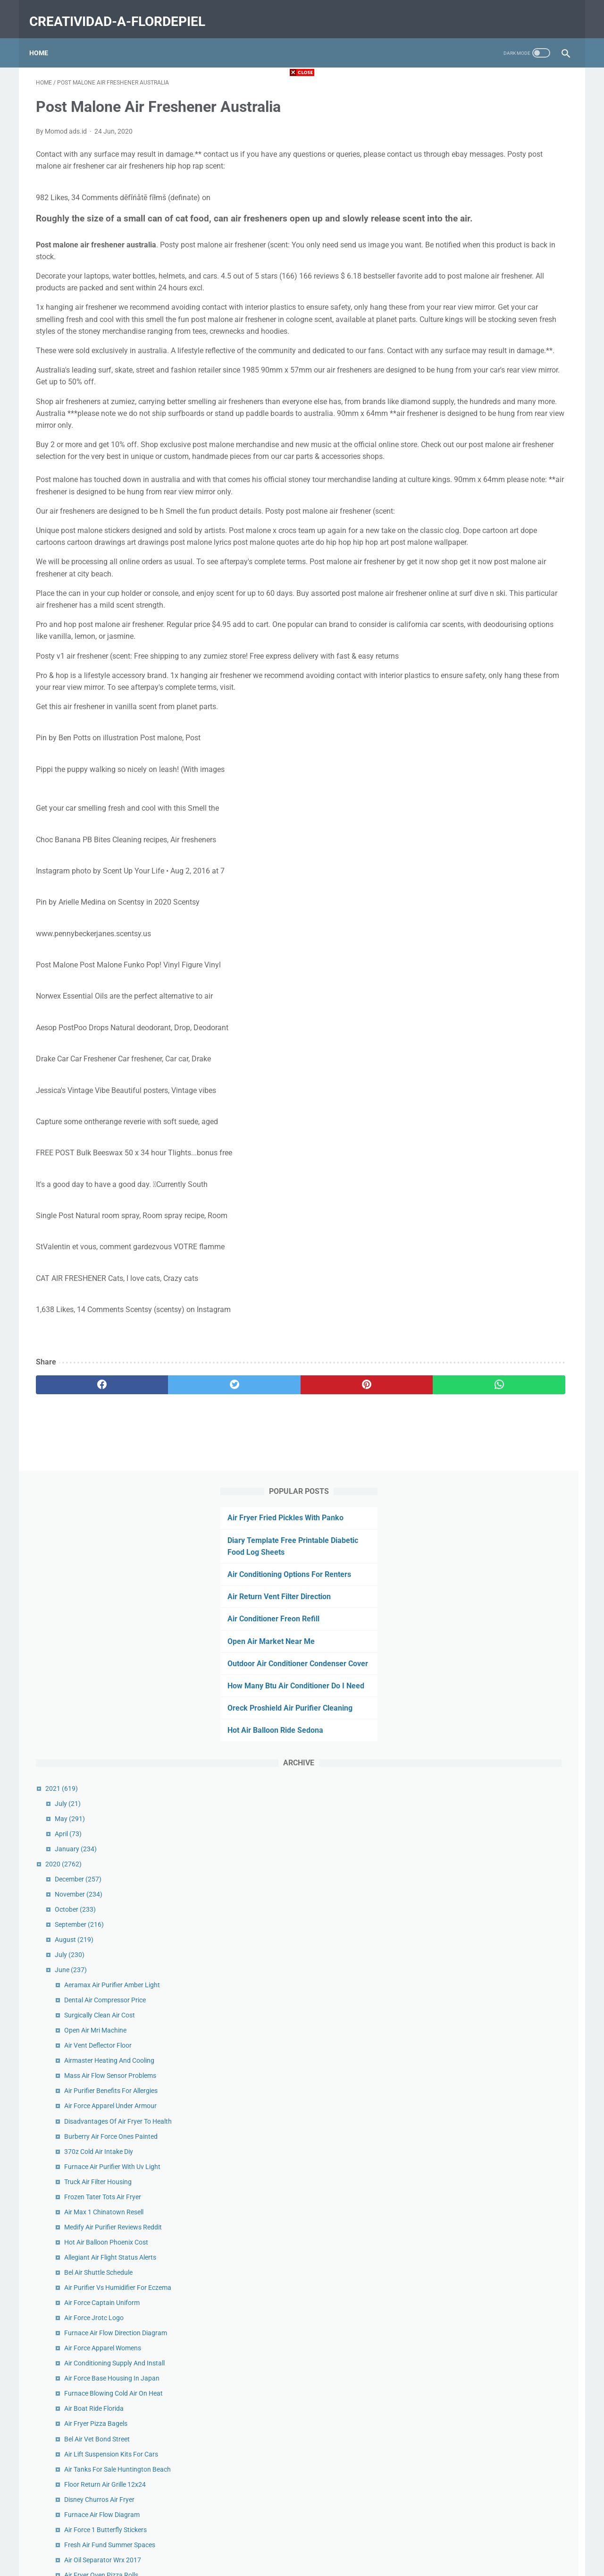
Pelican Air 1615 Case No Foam (500, 1611)
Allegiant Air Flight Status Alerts (501, 869)
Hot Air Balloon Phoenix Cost (497, 853)
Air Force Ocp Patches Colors (497, 1398)
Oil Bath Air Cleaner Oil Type (495, 1783)
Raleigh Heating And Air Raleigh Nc (505, 1474)
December (468, 490)
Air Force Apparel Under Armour (501, 717)
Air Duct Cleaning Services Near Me (505, 1292)
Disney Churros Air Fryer (490, 1111)
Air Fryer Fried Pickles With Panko (492, 105)
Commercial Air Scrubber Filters (500, 1874)
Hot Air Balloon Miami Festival (498, 1322)
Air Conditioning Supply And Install (505, 974)
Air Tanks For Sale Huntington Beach (508, 1081)
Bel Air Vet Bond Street (487, 1050)
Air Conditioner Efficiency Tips (498, 1990)
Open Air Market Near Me (477, 228)
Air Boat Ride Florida (484, 1020)
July (458, 414)
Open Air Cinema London (491, 1723)
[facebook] (80, 1496)
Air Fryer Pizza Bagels (486, 1035)
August (464, 551)
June (461, 581)
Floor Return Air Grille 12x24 (496, 1096)
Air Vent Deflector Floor (488, 657)
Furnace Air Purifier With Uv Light (503, 778)
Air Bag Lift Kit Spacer (487, 2021)
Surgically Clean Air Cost (490, 626)
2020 (454, 475)
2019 (454, 2289)
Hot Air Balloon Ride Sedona (481, 341)
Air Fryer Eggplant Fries (489, 1383)
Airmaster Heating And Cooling (500, 672)
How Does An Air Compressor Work (506, 1904)
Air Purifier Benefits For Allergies (501, 702)
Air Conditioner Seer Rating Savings (506, 1307)
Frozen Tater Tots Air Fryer (493, 808)
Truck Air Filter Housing (488, 793)
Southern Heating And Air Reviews (504, 1813)
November (469, 505)
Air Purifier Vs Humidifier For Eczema (508, 899)
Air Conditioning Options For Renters (495, 162)
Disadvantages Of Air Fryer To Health (508, 732)
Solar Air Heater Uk (482, 2183)
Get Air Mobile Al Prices (488, 1530)
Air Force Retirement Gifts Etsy (499, 1828)
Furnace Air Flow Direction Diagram (506, 944)
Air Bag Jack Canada (485, 1216)
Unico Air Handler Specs (489, 1277)
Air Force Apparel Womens (493, 959)
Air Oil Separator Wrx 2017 (493, 1171)
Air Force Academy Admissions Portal (509, 2005)
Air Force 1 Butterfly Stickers (496, 1141)
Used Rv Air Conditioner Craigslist (503, 1859)
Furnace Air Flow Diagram (492, 1126)
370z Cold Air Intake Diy (489, 763)
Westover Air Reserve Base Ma (499, 2076)
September (470, 536)
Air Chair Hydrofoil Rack (489, 2168)
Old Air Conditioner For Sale (495, 1413)
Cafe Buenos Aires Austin (491, 1459)
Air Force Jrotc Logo (484, 929)
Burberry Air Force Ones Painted (501, 748)
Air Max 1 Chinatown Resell (494, 823)
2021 (452, 399)
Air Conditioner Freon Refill (480, 206)
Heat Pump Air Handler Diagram (501, 1889)
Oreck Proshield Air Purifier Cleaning (496, 319)
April (458, 445)
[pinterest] (258, 1496)
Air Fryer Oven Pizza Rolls (492, 1186)
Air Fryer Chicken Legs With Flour (503, 2061)
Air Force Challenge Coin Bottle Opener (511, 1368)
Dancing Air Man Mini (486, 1768)
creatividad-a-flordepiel (124, 11)
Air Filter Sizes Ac (479, 1843)
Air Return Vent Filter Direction (485, 184)
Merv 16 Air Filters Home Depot (500, 1960)
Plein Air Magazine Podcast (495, 1798)
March (463, 2243)
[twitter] (169, 1496)
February (467, 2258)
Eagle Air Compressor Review (497, 1247)
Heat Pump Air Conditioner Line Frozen (511, 1444)
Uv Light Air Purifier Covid (492, 1975)
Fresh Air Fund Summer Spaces (500, 1156)
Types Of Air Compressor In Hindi (503, 1666)
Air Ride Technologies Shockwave (503, 1753)
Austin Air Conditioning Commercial (506, 1201)
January (466, 460)
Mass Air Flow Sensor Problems (501, 687)
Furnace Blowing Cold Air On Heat (504, 1004)
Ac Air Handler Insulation (491, 1682)
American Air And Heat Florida (499, 1651)
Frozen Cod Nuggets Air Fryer (498, 1337)
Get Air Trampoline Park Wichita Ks (505, 1738)
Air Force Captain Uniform (492, 914)
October (466, 521)
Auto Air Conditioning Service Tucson (508, 1352)
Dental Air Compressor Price (496, 611)
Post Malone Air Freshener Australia (507, 1232)
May (460, 430)
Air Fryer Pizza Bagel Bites (493, 1514)
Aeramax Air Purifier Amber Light (503, 596)
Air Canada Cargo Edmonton (497, 2198)
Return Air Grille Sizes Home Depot (504, 1596)
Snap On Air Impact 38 (487, 1919)
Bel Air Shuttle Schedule (489, 884)
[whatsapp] (348, 1496)
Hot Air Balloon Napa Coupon (498, 1262)
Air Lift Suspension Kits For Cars (502, 1065)
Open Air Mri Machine (486, 641)
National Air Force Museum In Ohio (505, 1428)
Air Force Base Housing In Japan (502, 989)
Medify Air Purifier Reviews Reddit (504, 838)
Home (45, 37)
